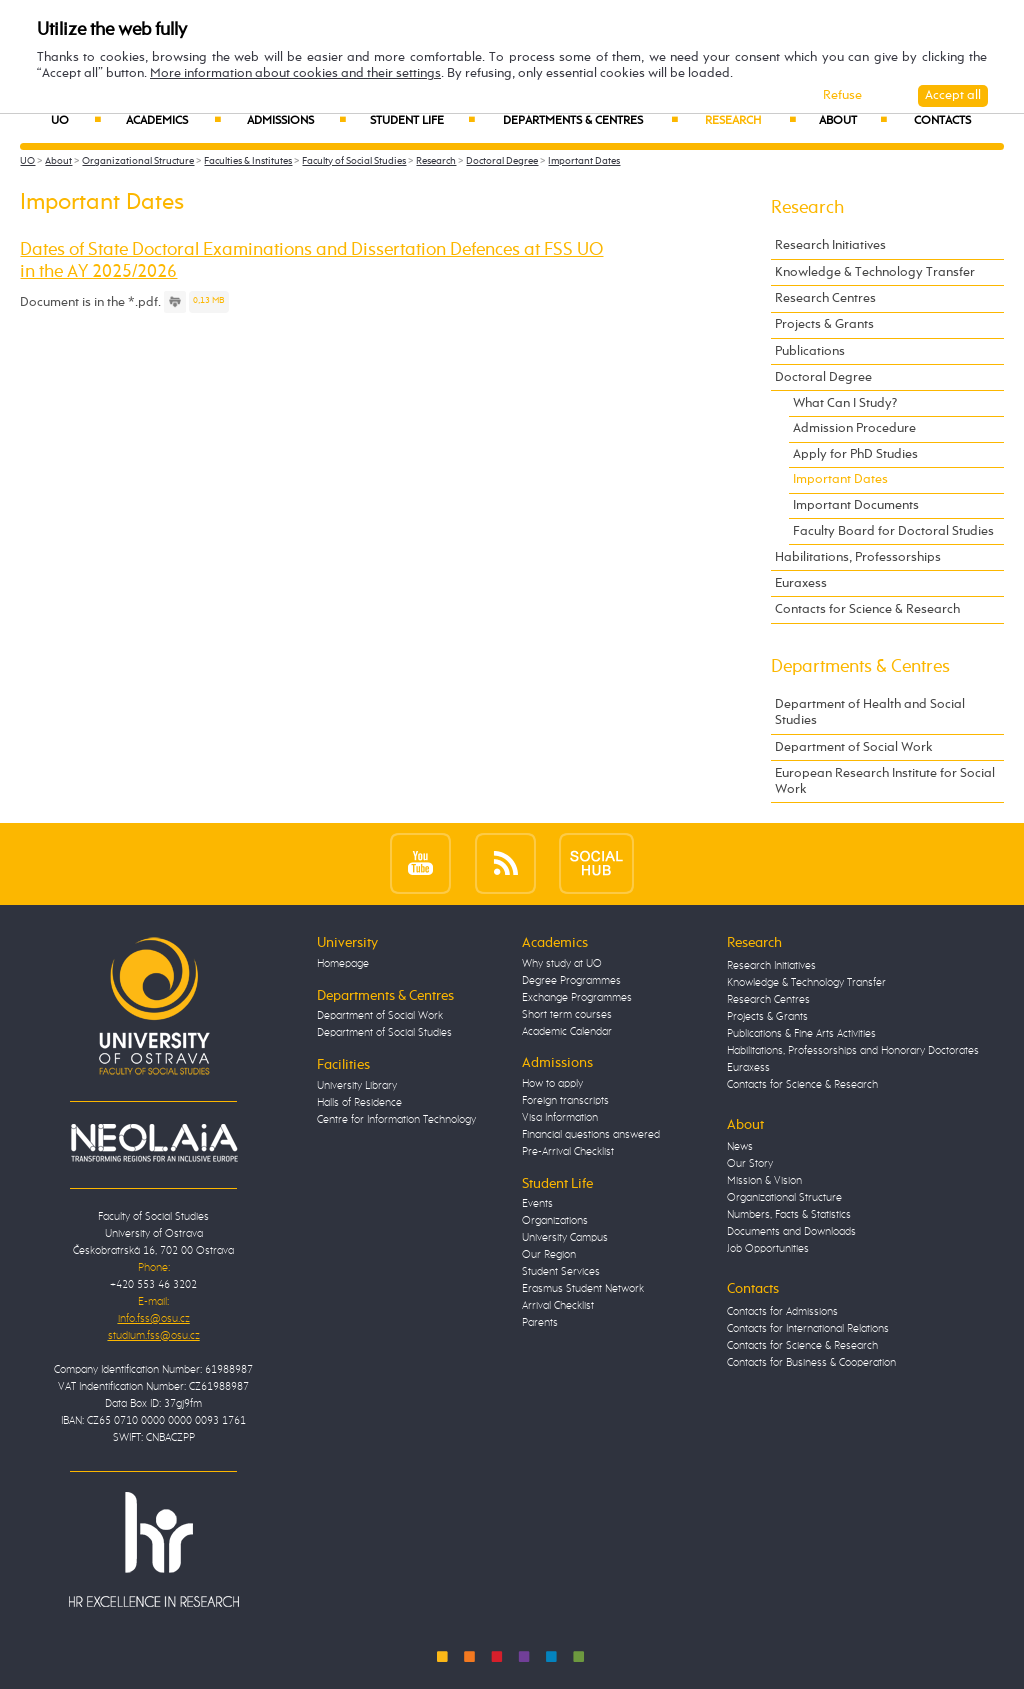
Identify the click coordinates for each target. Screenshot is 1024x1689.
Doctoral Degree (502, 161)
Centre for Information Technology (396, 1120)
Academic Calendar (567, 1032)
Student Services (561, 1272)
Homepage (343, 964)
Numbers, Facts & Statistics (789, 1215)
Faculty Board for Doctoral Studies (893, 531)
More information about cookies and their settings (295, 73)
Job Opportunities (768, 1249)
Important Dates (584, 161)
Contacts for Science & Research (867, 609)
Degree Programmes (571, 981)
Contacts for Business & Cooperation (811, 1363)
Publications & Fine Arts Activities (801, 1034)
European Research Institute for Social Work (885, 781)
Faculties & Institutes (248, 161)
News (740, 1147)
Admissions (297, 121)
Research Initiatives (830, 245)
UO (76, 121)
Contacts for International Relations (808, 1329)
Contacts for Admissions (782, 1312)
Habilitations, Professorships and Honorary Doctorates (853, 1051)
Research (750, 121)
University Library (357, 1086)
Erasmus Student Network (583, 1289)
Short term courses (567, 1015)
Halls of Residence (359, 1103)
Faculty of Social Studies (354, 161)
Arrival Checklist (558, 1306)
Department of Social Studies (384, 1033)
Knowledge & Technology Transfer (875, 272)
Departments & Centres (590, 121)
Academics (173, 121)
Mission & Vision (764, 1181)
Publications (810, 351)
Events (537, 1204)
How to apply (552, 1084)
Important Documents (856, 505)
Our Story (750, 1164)
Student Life (422, 121)
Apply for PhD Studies (855, 454)
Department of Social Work (854, 747)
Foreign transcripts (565, 1101)
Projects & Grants (824, 324)
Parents (540, 1323)
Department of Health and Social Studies (870, 712)
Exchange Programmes (577, 998)
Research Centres (825, 298)
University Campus (565, 1238)
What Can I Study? (845, 403)
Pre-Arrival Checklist (568, 1152)
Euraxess (801, 583)
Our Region (549, 1255)
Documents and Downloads (791, 1232)
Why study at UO (562, 964)
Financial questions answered (591, 1135)
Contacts (942, 121)
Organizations (555, 1221)
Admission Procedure (854, 428)
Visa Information (560, 1118)
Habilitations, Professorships (858, 557)
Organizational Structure (138, 161)
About (853, 121)
